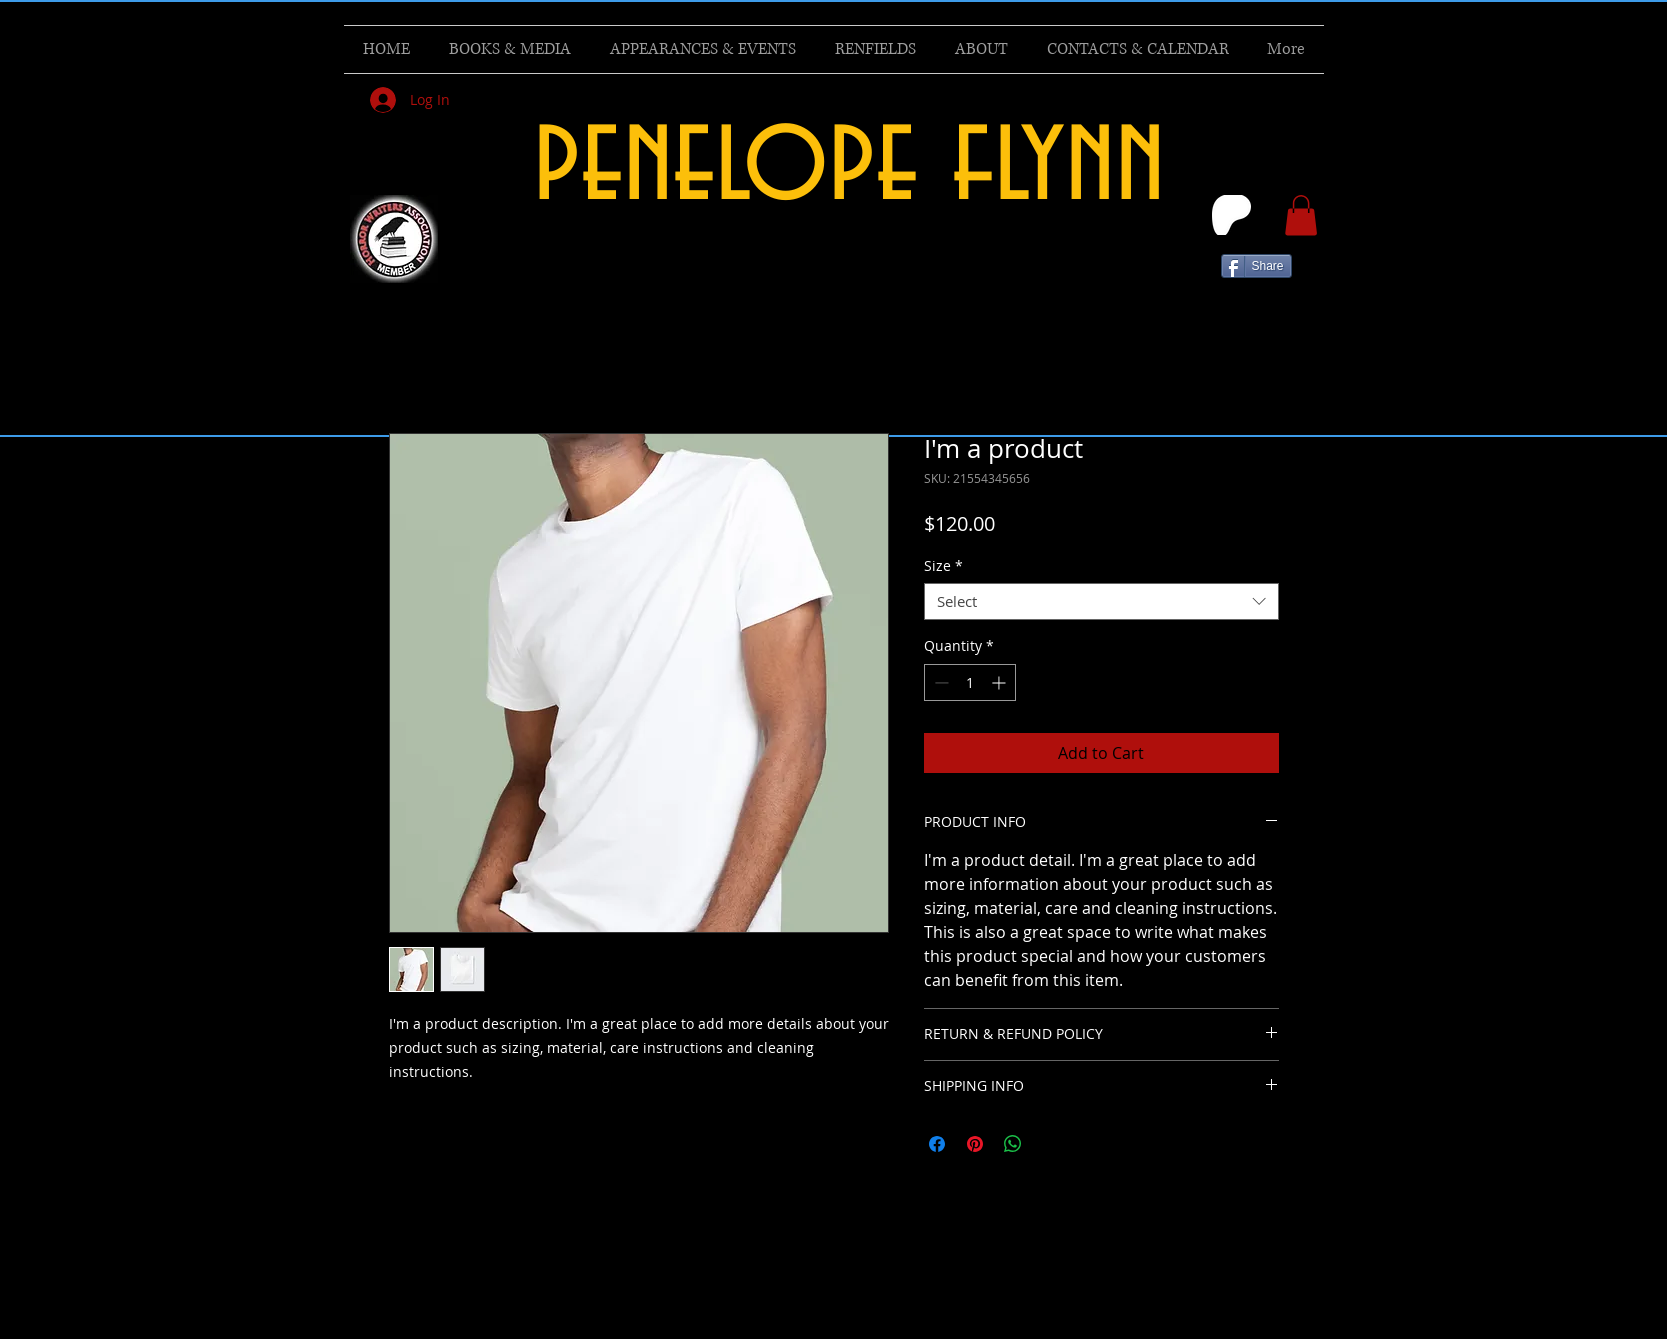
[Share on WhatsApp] (1013, 1144)
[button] (1301, 215)
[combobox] (1101, 602)
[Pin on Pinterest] (975, 1144)
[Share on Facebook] (937, 1144)
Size (943, 566)
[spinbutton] (970, 682)
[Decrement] (939, 682)
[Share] (1256, 266)
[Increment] (1000, 682)
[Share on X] (1051, 1144)
